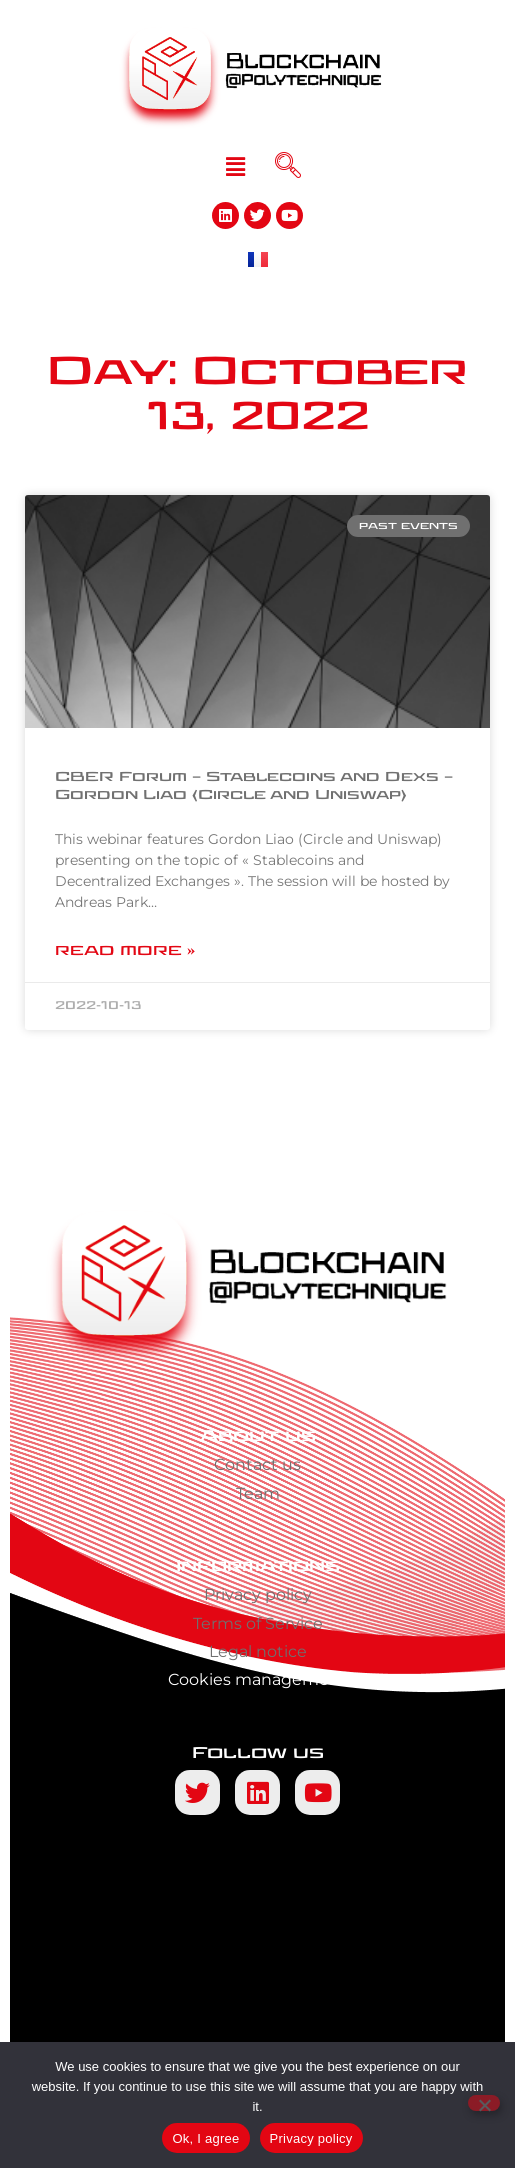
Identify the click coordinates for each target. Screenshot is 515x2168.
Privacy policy (258, 1594)
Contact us (257, 1464)
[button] (235, 167)
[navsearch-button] (288, 167)
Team (258, 1493)
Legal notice (258, 1651)
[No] (484, 2103)
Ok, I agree (205, 2138)
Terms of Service (258, 1623)
